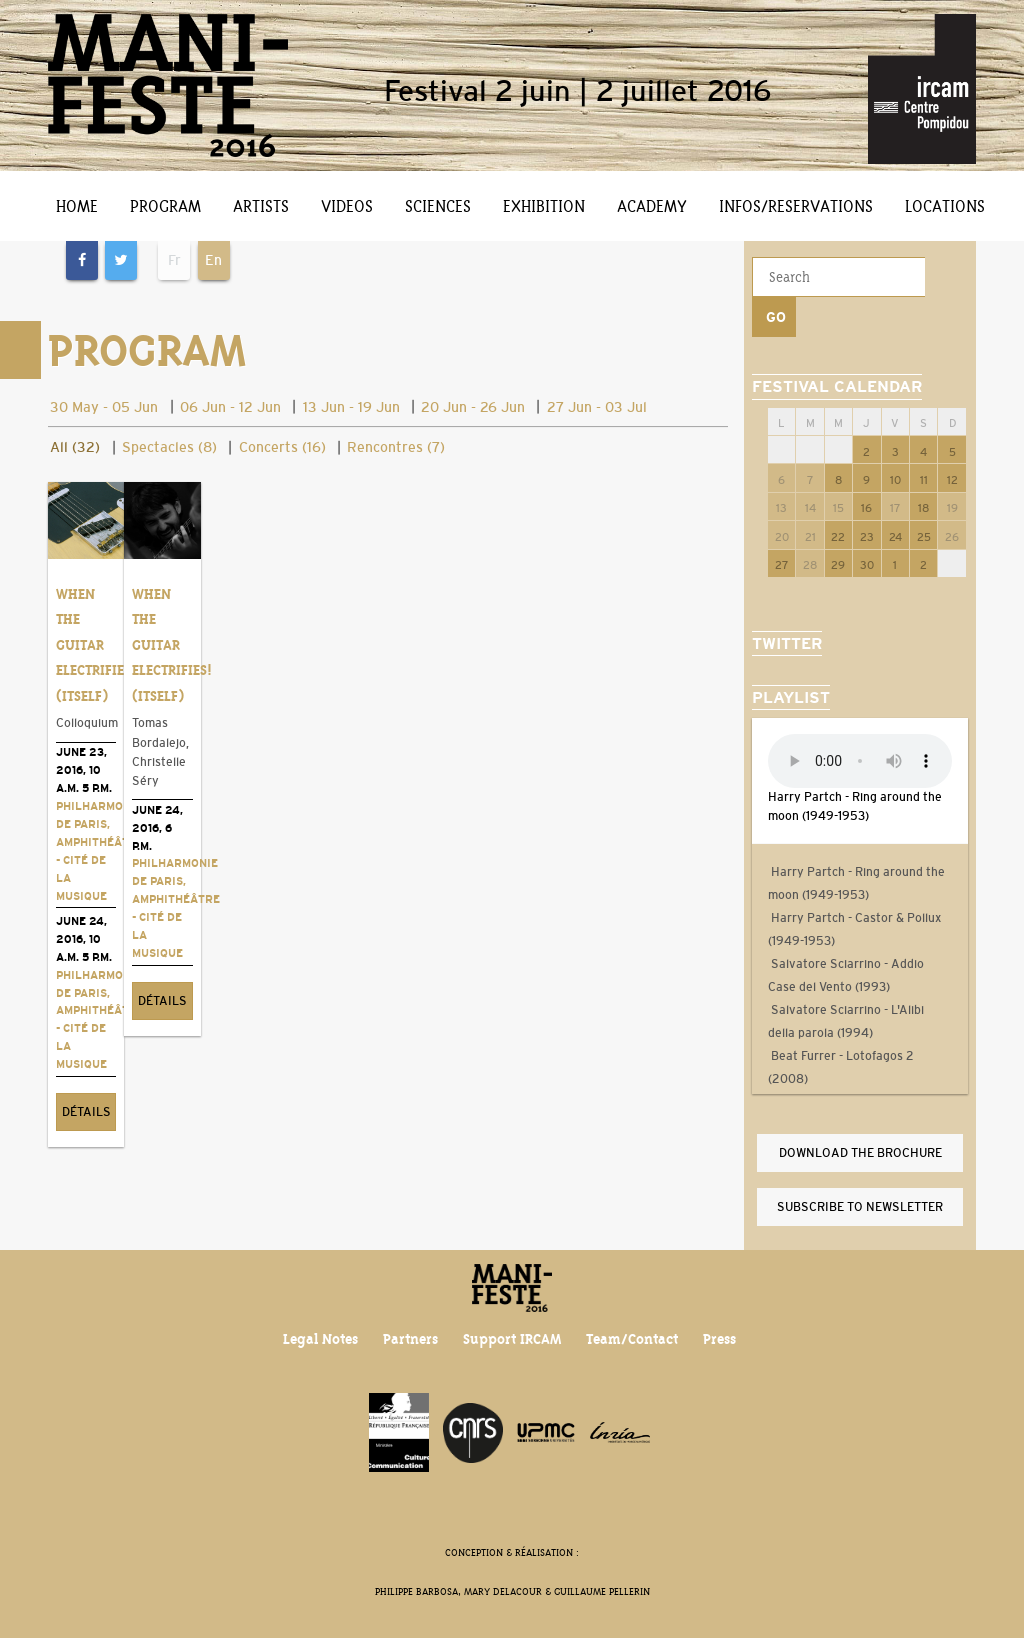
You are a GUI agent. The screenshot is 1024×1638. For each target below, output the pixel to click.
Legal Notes (319, 1330)
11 (924, 440)
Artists (261, 206)
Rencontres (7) (396, 447)
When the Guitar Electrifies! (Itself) (96, 639)
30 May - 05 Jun (104, 407)
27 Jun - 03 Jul (597, 407)
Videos (347, 206)
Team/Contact (633, 1330)
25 (924, 497)
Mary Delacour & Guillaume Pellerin (557, 1581)
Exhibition (544, 206)
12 (952, 440)
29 (838, 525)
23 (867, 497)
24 (895, 497)
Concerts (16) (282, 447)
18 (923, 468)
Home (77, 206)
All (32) (75, 447)
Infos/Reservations (796, 206)
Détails (83, 1142)
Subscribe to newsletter (860, 1167)
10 (895, 440)
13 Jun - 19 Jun (351, 407)
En (213, 260)
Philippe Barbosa (416, 1581)
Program (165, 206)
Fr (174, 260)
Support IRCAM (512, 1330)
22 (838, 497)
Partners (410, 1330)
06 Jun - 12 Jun (230, 407)
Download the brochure (860, 1113)
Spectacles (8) (169, 447)
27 (782, 525)
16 (866, 468)
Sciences (438, 206)
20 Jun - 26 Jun (473, 407)
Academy (652, 206)
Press (720, 1330)
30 (867, 525)
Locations (945, 206)
